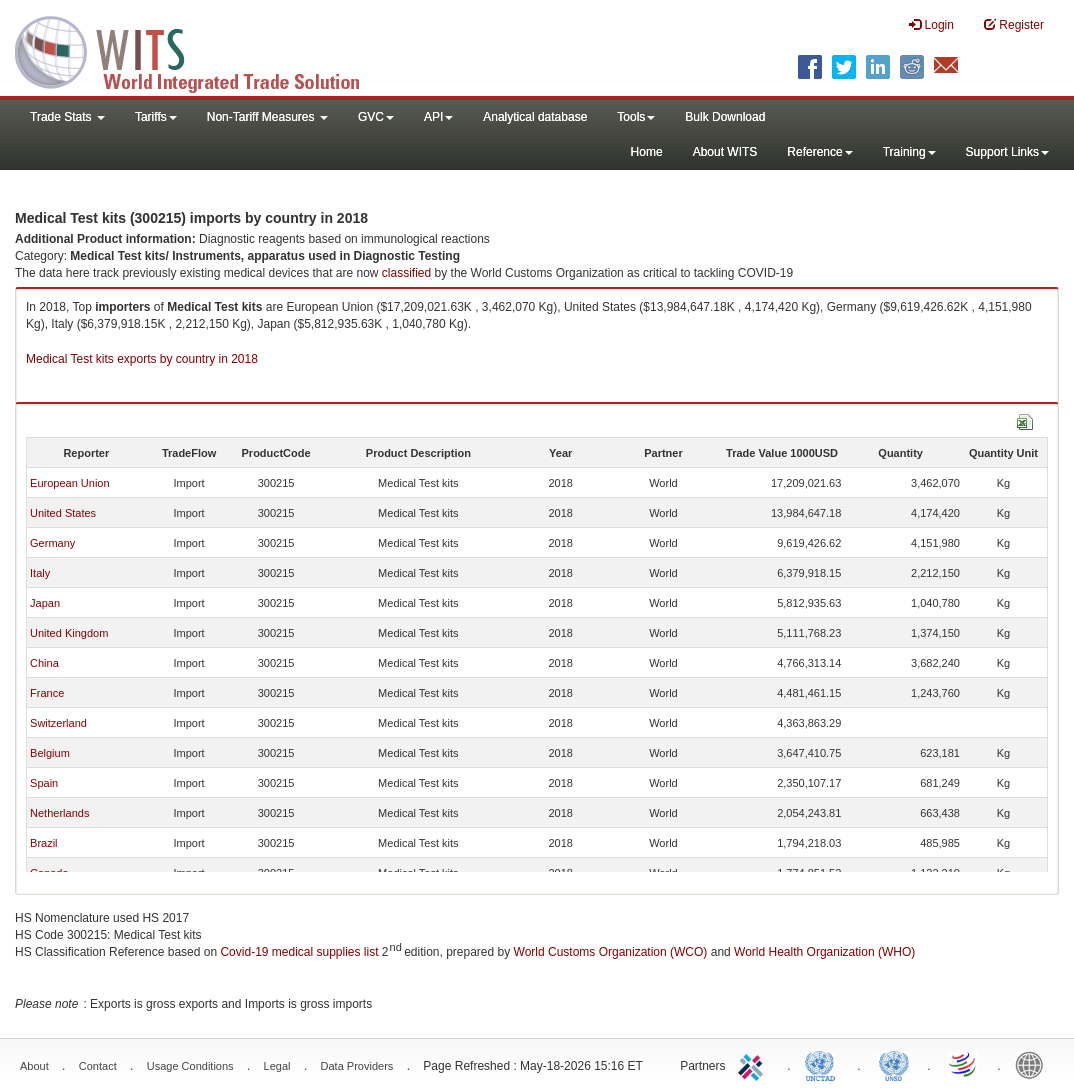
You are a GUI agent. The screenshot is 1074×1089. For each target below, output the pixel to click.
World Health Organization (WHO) (824, 952)
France (47, 693)
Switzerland (58, 723)
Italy (40, 573)
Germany (52, 543)
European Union (70, 483)
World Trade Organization (964, 1064)
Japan (45, 603)
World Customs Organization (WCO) (611, 952)
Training (909, 152)
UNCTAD (824, 1064)
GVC (376, 117)
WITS (200, 50)
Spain (44, 783)
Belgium (50, 753)
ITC (754, 1064)
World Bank (1034, 1064)
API (438, 117)
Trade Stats (67, 117)
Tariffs (156, 117)
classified (406, 273)
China (44, 663)
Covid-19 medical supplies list (299, 952)
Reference (819, 152)
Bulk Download (725, 117)
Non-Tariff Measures (267, 117)
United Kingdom (69, 633)
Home (647, 152)
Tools (636, 117)
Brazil (44, 843)
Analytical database (535, 117)
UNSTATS (894, 1064)
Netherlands (59, 813)
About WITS (725, 152)
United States (63, 513)
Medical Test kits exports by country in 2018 (142, 359)
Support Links (1007, 152)
